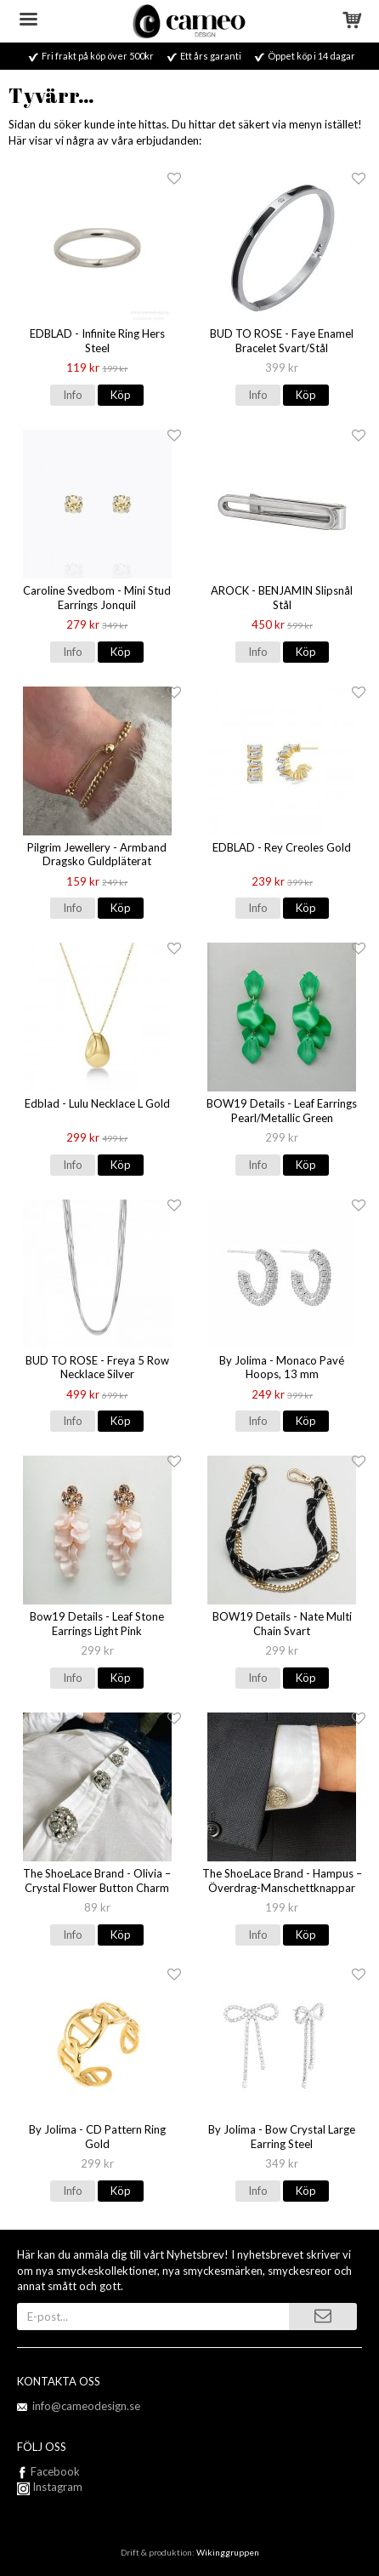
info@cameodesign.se (86, 2406)
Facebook (55, 2471)
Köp (120, 395)
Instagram (49, 2486)
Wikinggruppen (227, 2552)
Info (72, 395)
